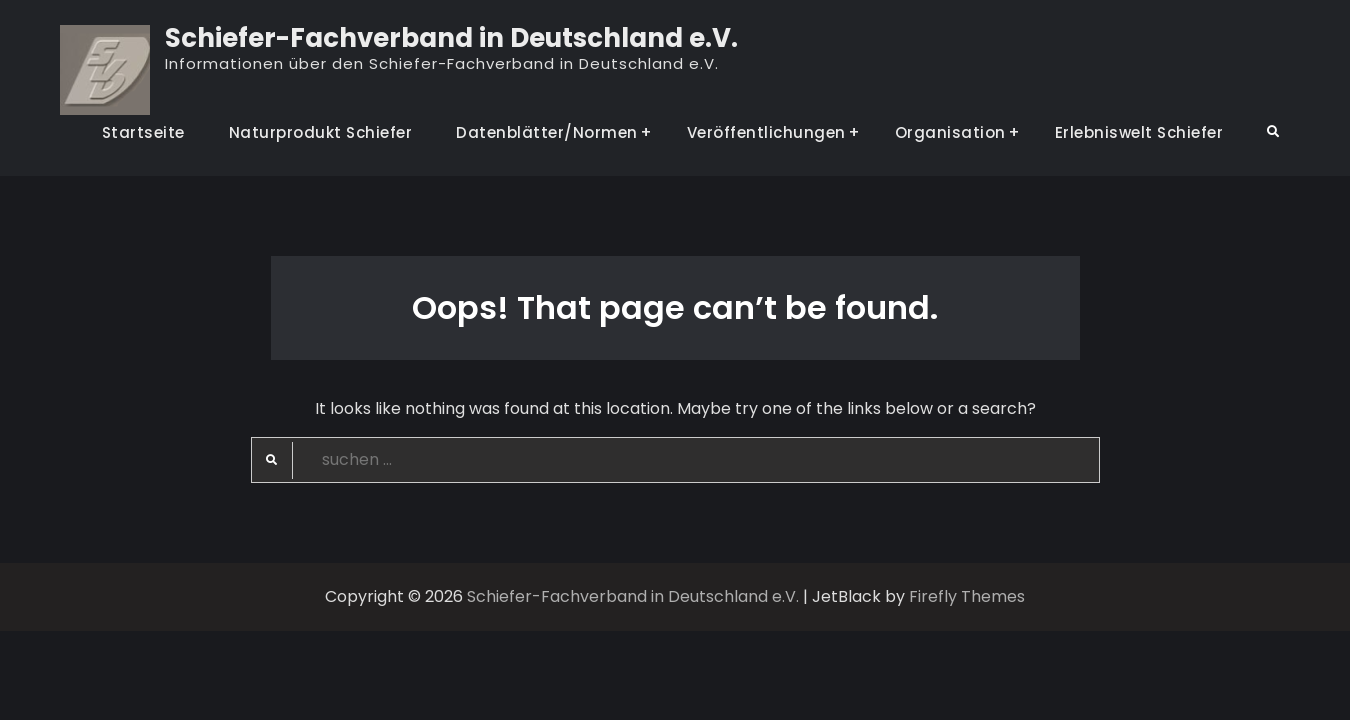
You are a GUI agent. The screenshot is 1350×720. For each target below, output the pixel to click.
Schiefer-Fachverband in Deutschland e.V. (451, 38)
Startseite (143, 132)
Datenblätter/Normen (547, 132)
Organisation (950, 132)
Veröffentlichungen (766, 132)
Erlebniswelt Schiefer (1139, 132)
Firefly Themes (967, 596)
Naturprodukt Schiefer (321, 132)
